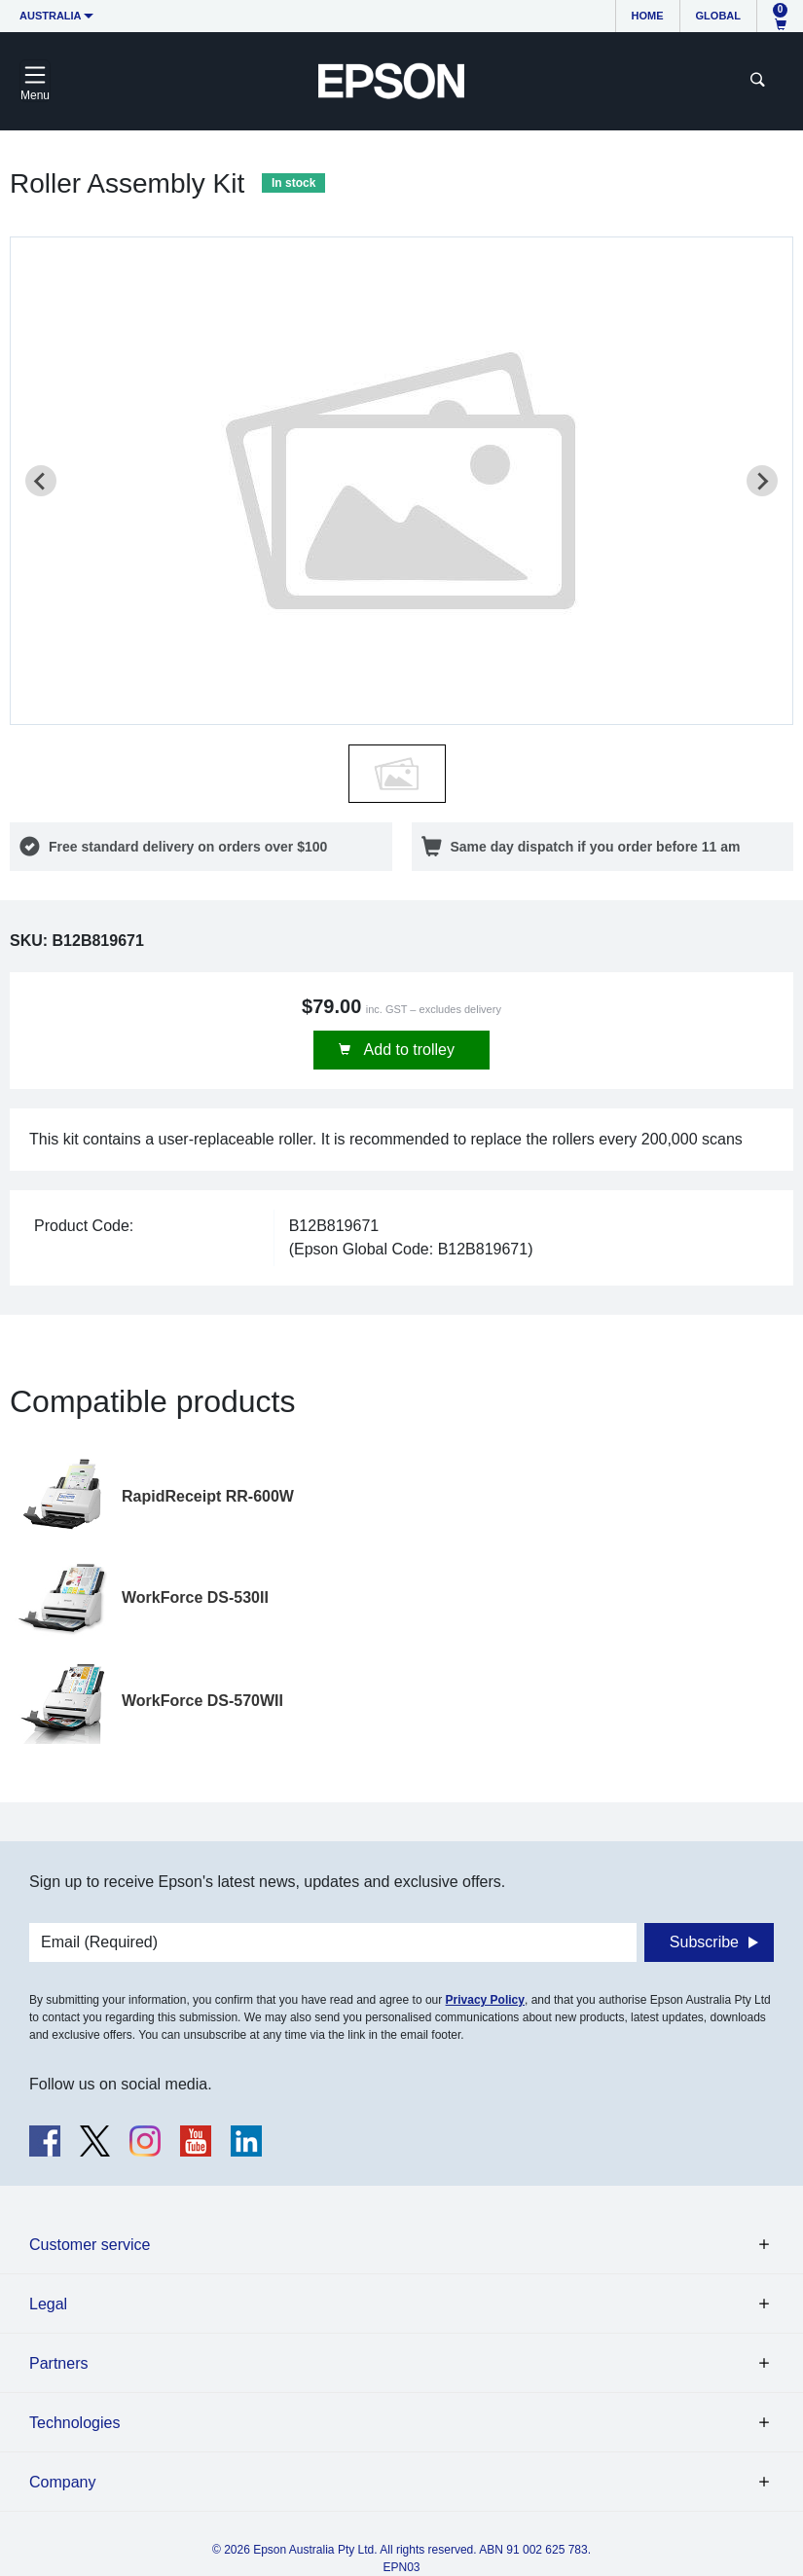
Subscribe (704, 1942)
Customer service (89, 2244)
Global (718, 15)
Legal (48, 2304)
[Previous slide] (40, 480)
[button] (397, 773)
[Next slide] (762, 480)
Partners (58, 2363)
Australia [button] (50, 15)
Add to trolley (407, 1049)
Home (648, 15)
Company (62, 2482)
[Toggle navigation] (35, 80)
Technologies (74, 2422)
